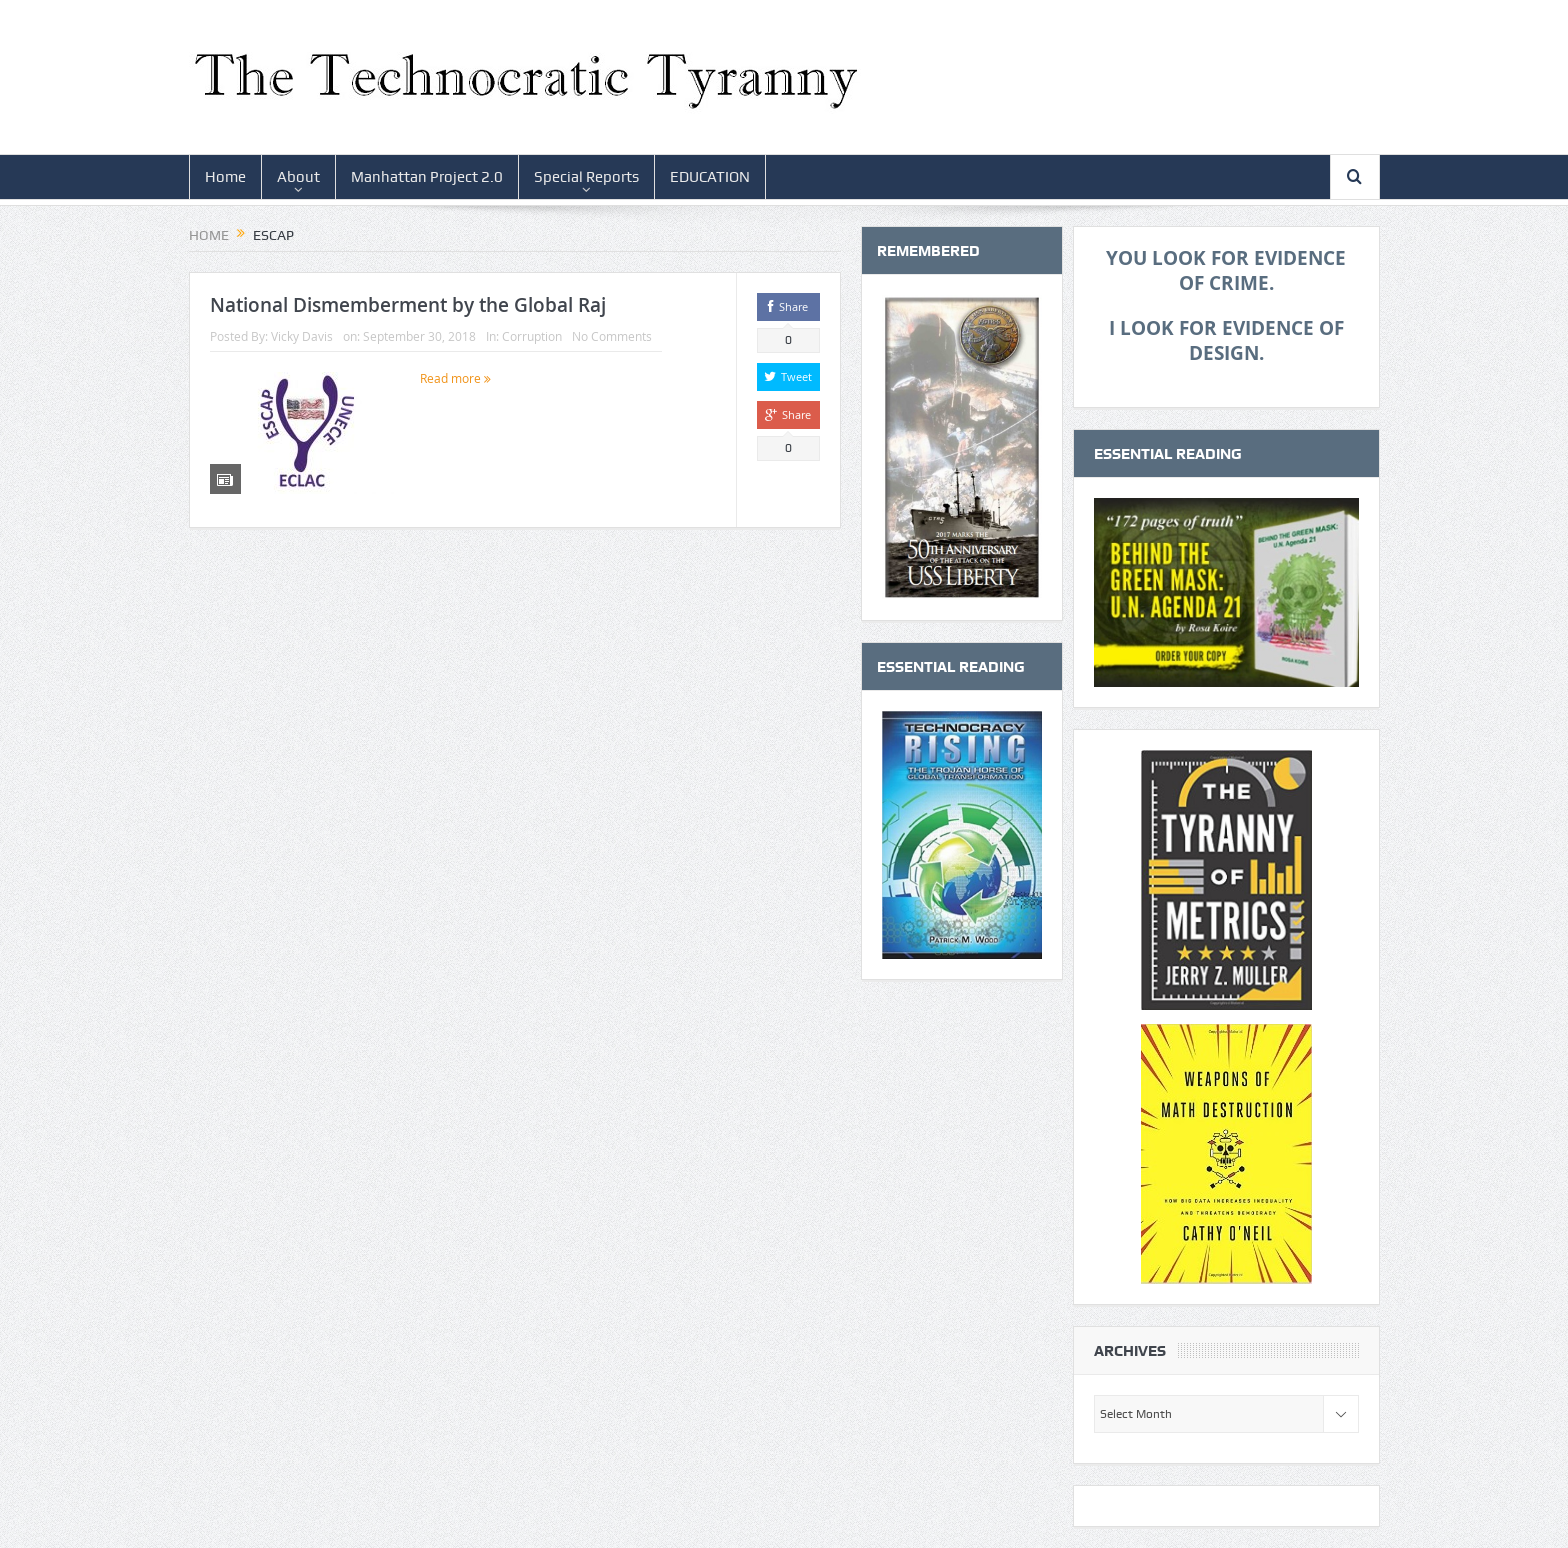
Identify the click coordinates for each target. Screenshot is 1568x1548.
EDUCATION (710, 177)
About (298, 177)
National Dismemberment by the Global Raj (408, 305)
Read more (455, 378)
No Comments (612, 336)
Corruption (532, 336)
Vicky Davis (302, 336)
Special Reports (586, 177)
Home (225, 177)
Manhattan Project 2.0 (427, 177)
